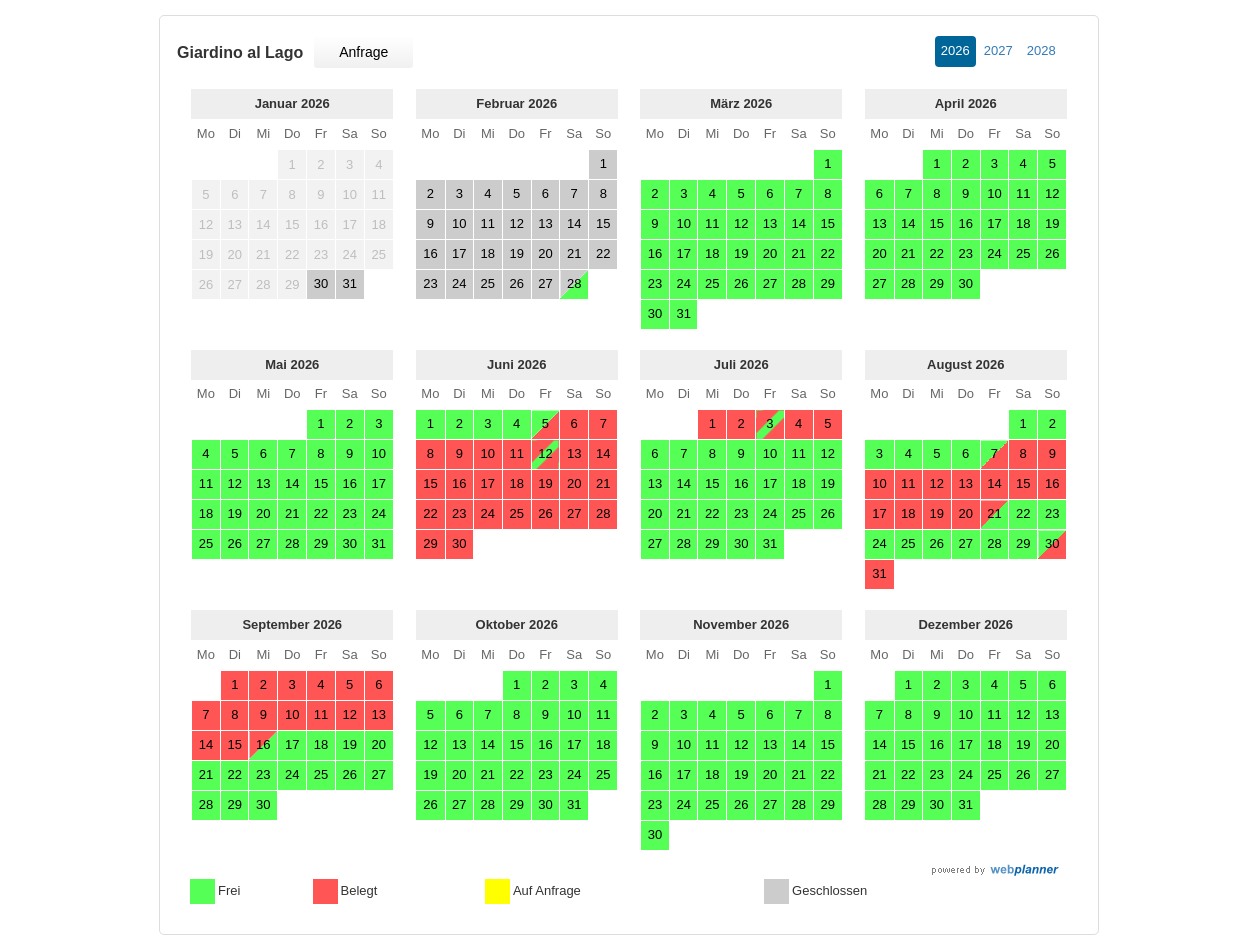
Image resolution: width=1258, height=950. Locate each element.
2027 (998, 50)
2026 (955, 50)
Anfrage (363, 52)
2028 (1041, 50)
